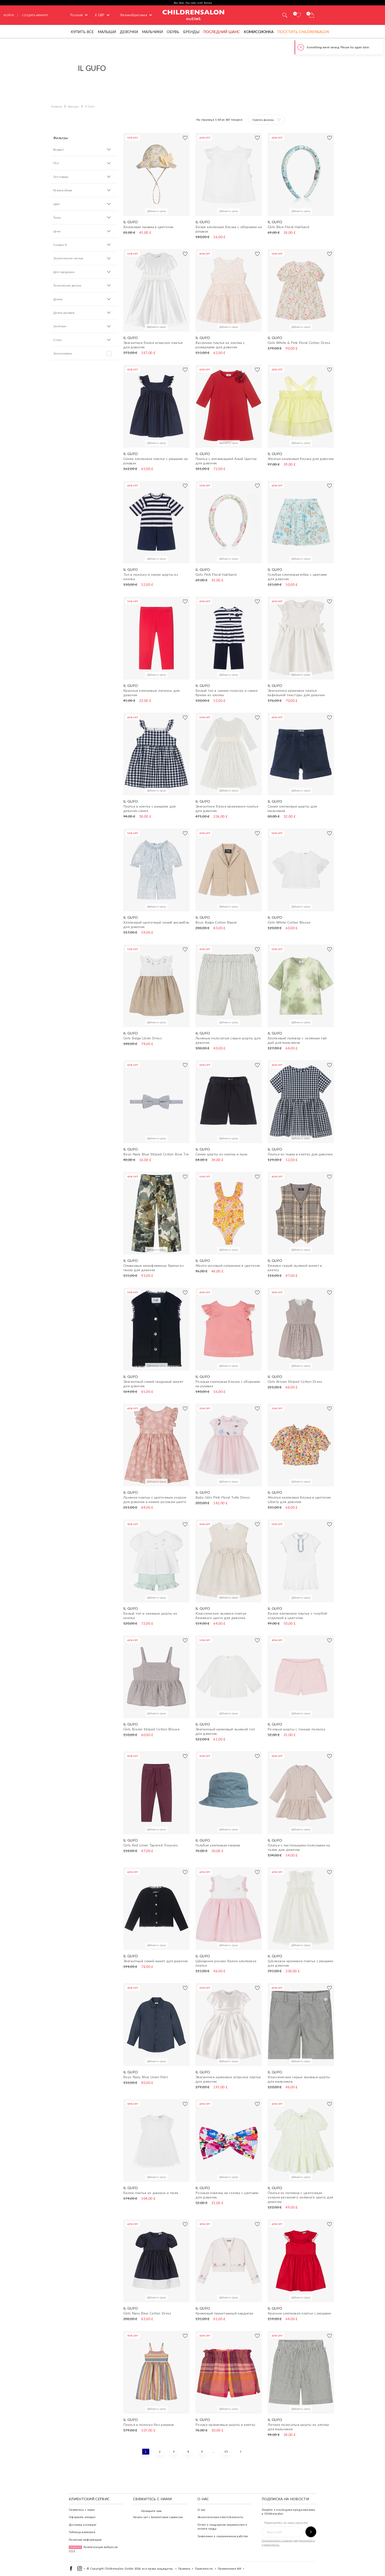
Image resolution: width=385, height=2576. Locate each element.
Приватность (204, 2568)
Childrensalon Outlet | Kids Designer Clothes (193, 14)
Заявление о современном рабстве (222, 2536)
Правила (184, 2568)
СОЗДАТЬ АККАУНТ (35, 15)
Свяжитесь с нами (82, 2509)
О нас (201, 2509)
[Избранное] (298, 15)
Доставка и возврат (82, 2524)
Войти (9, 15)
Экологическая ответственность (220, 2517)
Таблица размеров (82, 2532)
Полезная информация (85, 2539)
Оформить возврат (82, 2517)
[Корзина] (311, 15)
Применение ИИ (229, 2568)
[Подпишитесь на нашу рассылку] (310, 2531)
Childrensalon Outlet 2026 (123, 2568)
